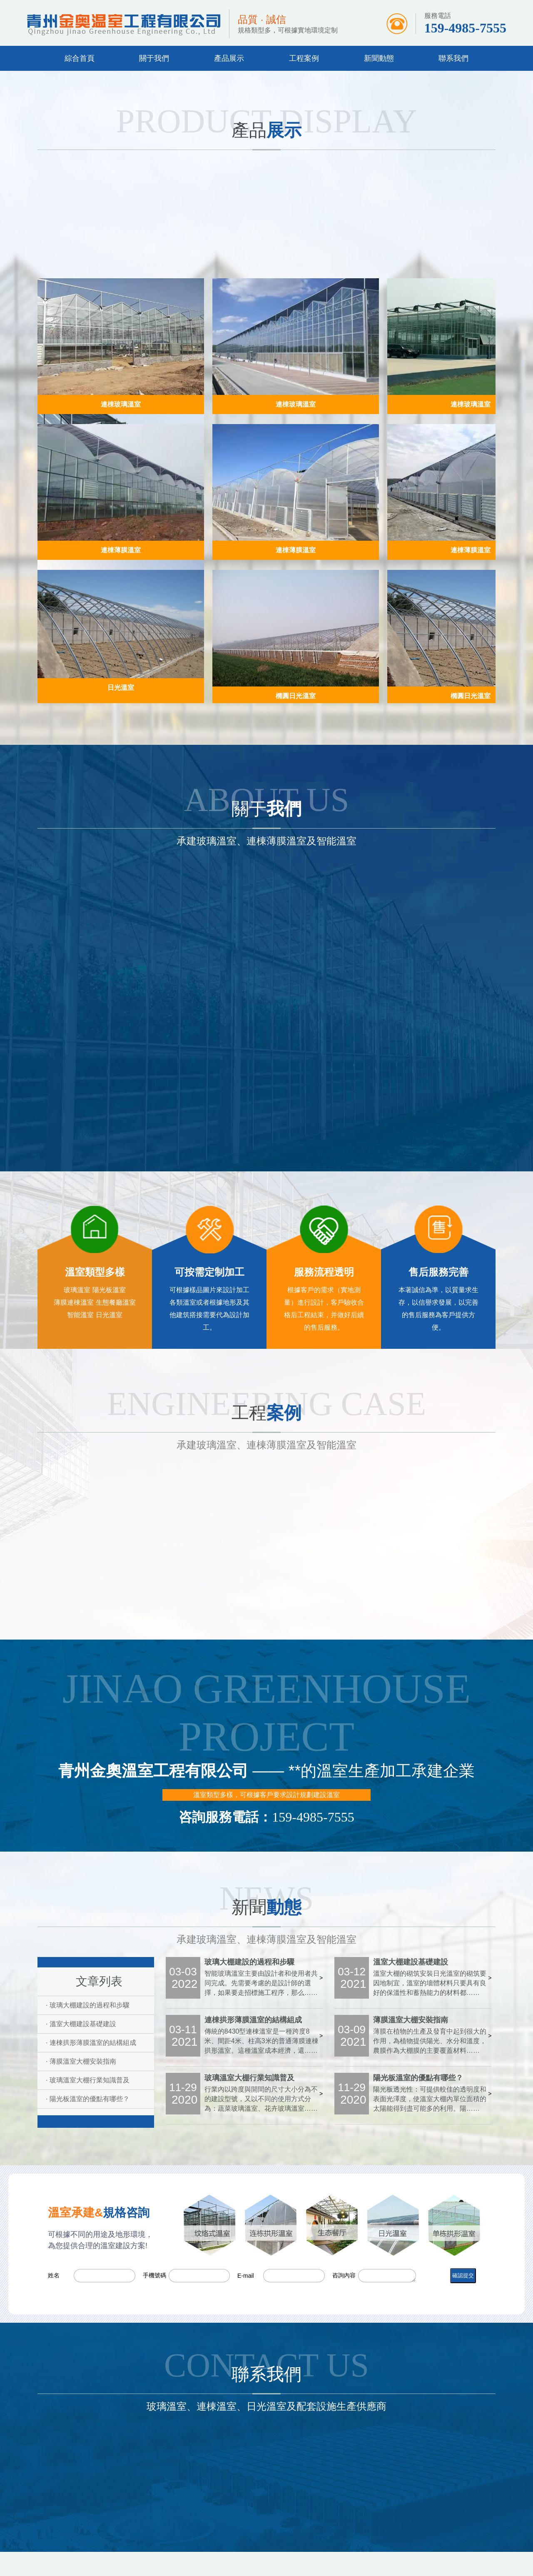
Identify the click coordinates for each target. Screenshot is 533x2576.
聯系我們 (453, 58)
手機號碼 (154, 2275)
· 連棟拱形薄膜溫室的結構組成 (91, 2042)
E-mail (245, 2275)
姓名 (54, 2275)
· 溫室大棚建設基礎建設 (81, 2023)
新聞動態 (379, 58)
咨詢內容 (344, 2275)
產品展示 (229, 58)
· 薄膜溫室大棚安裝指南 (81, 2061)
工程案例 (304, 58)
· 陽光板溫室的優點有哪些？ (88, 2098)
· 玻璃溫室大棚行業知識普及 (88, 2080)
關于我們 (154, 58)
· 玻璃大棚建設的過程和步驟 (88, 2005)
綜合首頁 (80, 58)
